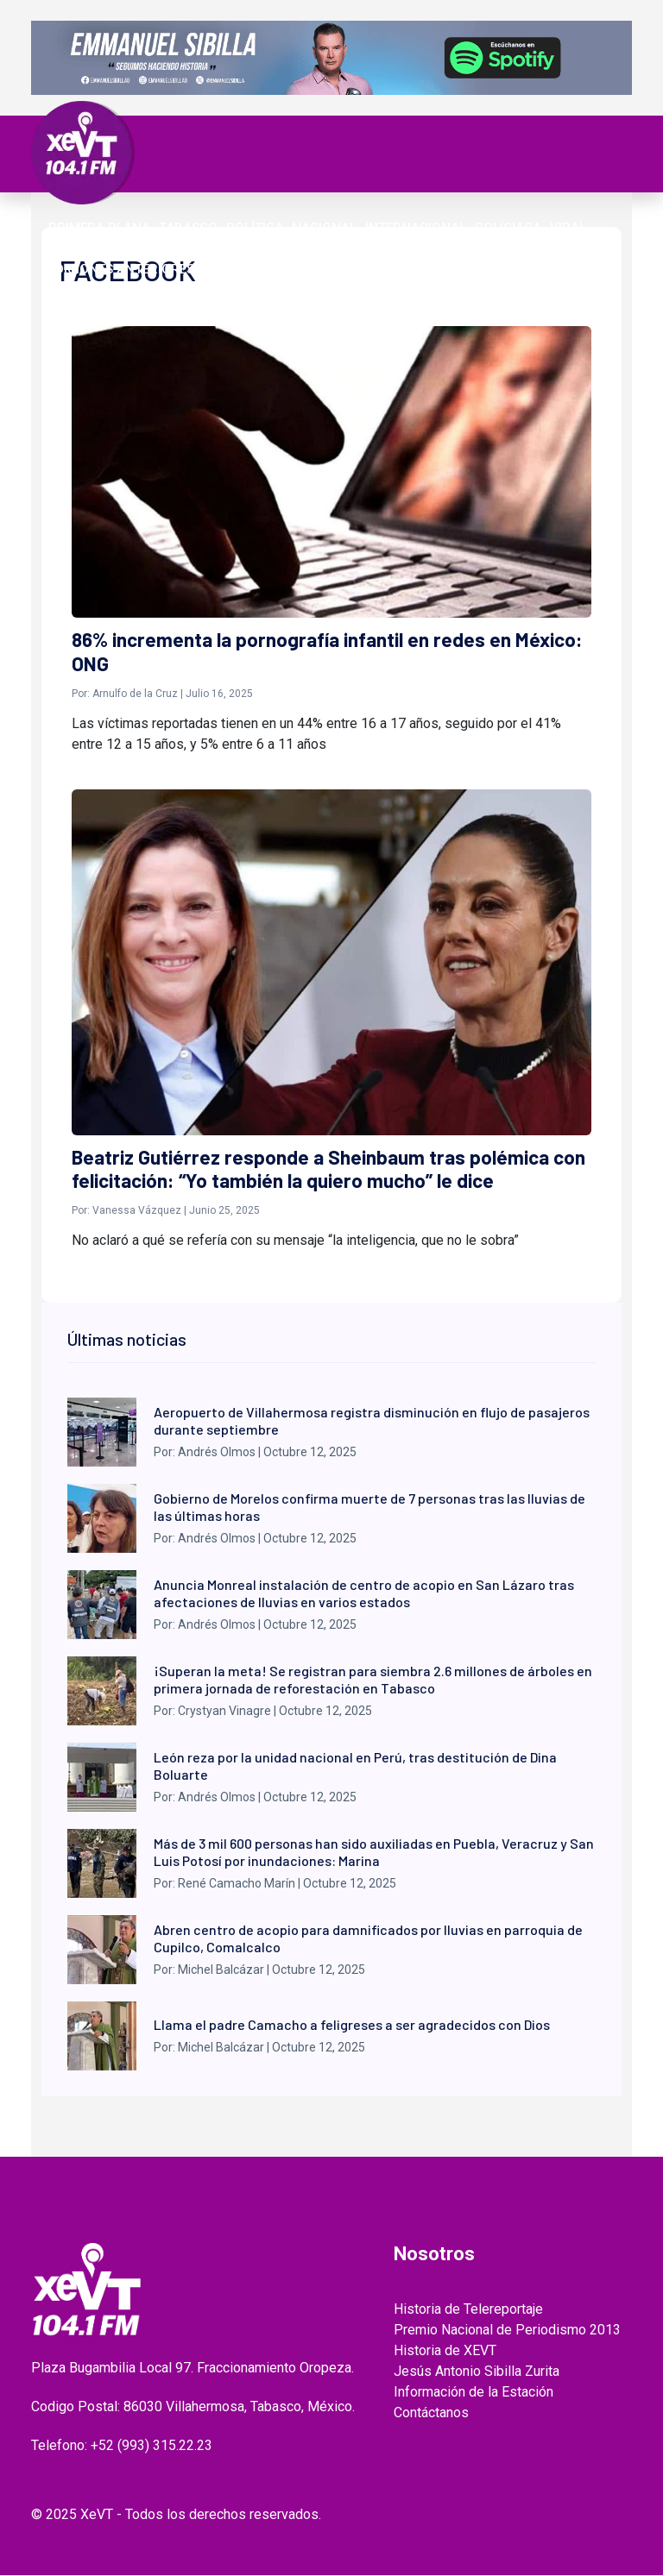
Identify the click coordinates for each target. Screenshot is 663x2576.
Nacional (324, 228)
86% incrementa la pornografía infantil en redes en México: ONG (329, 651)
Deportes (80, 248)
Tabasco (188, 228)
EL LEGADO (312, 248)
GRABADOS (390, 248)
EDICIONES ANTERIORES (121, 269)
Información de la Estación (473, 2392)
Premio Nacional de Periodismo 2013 (507, 2330)
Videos (247, 248)
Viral (568, 228)
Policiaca (508, 228)
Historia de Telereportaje (468, 2310)
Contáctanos (431, 2413)
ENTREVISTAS (474, 248)
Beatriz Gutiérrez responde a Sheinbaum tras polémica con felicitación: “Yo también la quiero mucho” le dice (329, 1170)
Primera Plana (99, 228)
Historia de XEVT (445, 2351)
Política (254, 228)
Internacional (415, 228)
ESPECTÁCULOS (169, 248)
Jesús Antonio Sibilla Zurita (476, 2372)
